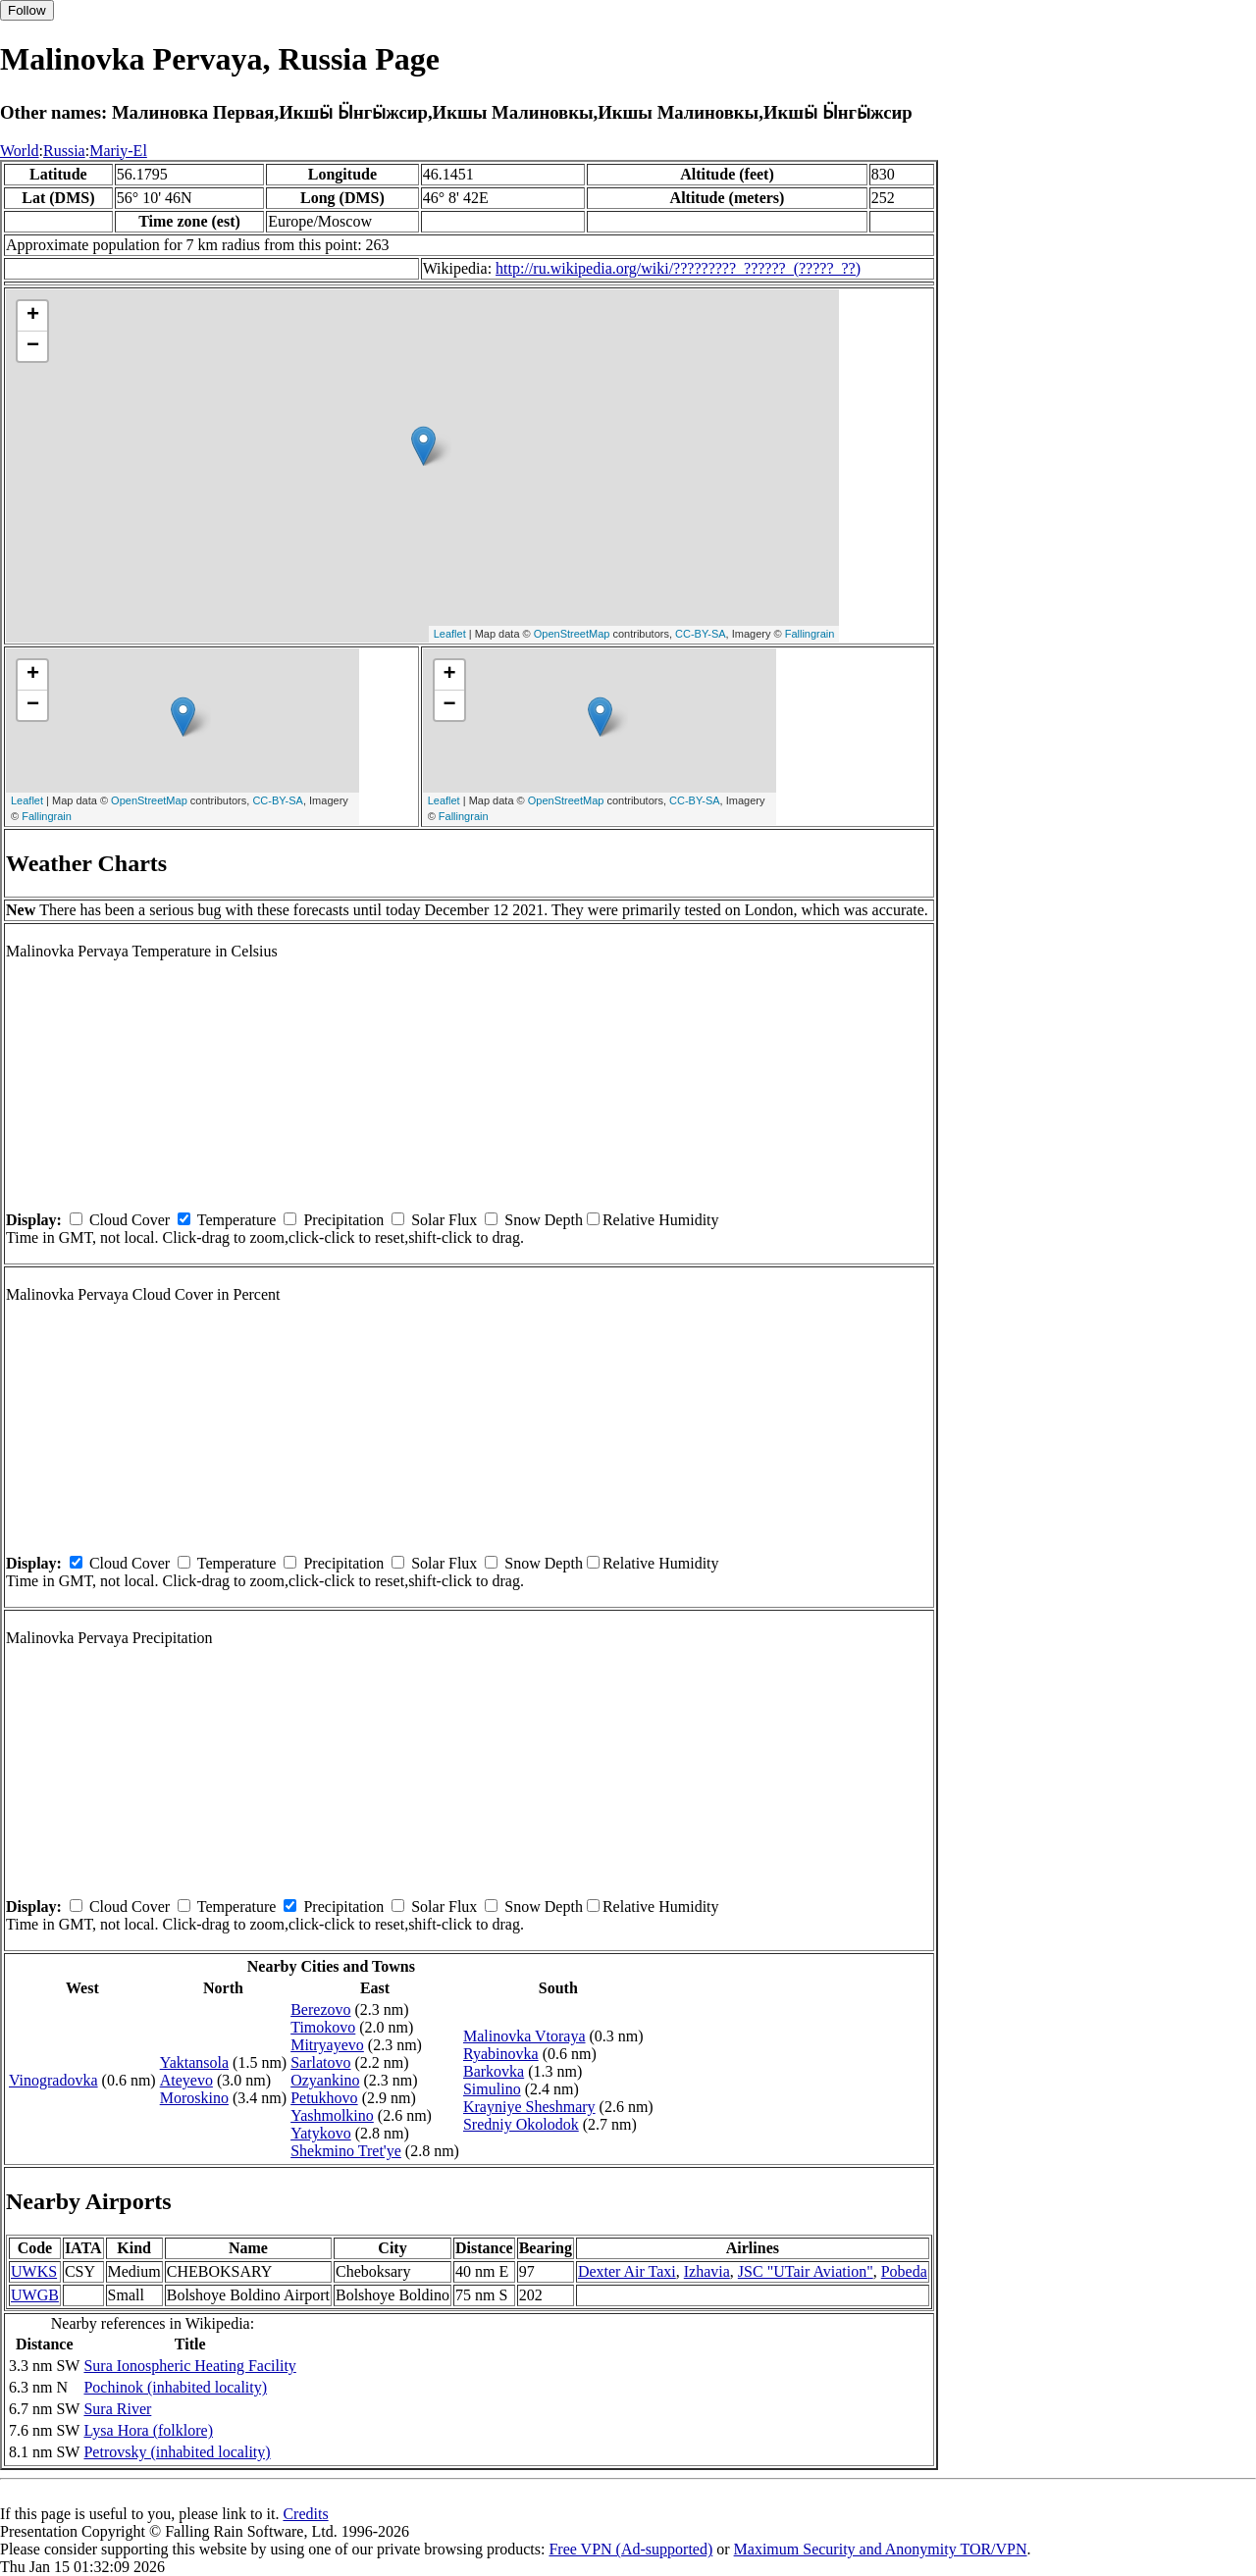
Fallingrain (810, 634)
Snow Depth (543, 1219)
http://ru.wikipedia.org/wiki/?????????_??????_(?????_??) (678, 268)
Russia (64, 150)
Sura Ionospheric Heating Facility (189, 2365)
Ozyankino (324, 2080)
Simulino (492, 2089)
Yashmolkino (332, 2115)
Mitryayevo (327, 2044)
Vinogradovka (53, 2080)
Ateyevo (186, 2080)
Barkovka (493, 2071)
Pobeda (904, 2271)
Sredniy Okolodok (521, 2124)
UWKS (34, 2271)
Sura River (117, 2408)
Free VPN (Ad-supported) (630, 2549)
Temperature (237, 1219)
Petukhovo (323, 2097)
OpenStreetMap (572, 634)
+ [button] (32, 316)
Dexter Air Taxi (627, 2271)
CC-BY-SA (700, 634)
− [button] (32, 346)
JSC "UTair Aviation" (805, 2271)
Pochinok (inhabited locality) (175, 2387)
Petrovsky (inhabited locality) (176, 2452)
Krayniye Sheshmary (529, 2106)
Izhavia (707, 2271)
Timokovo (322, 2027)
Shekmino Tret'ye (345, 2150)
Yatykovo (320, 2133)
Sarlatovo (320, 2062)
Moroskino (194, 2097)
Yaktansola (194, 2062)
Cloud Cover (129, 1219)
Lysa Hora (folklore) (148, 2430)
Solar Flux (444, 1219)
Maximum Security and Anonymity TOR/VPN (880, 2549)
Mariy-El (118, 150)
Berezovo (320, 2009)
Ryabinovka (501, 2053)
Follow (27, 10)
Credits (305, 2513)
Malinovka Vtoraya (524, 2036)
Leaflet (450, 634)
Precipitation (343, 1219)
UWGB (35, 2295)
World (19, 150)
